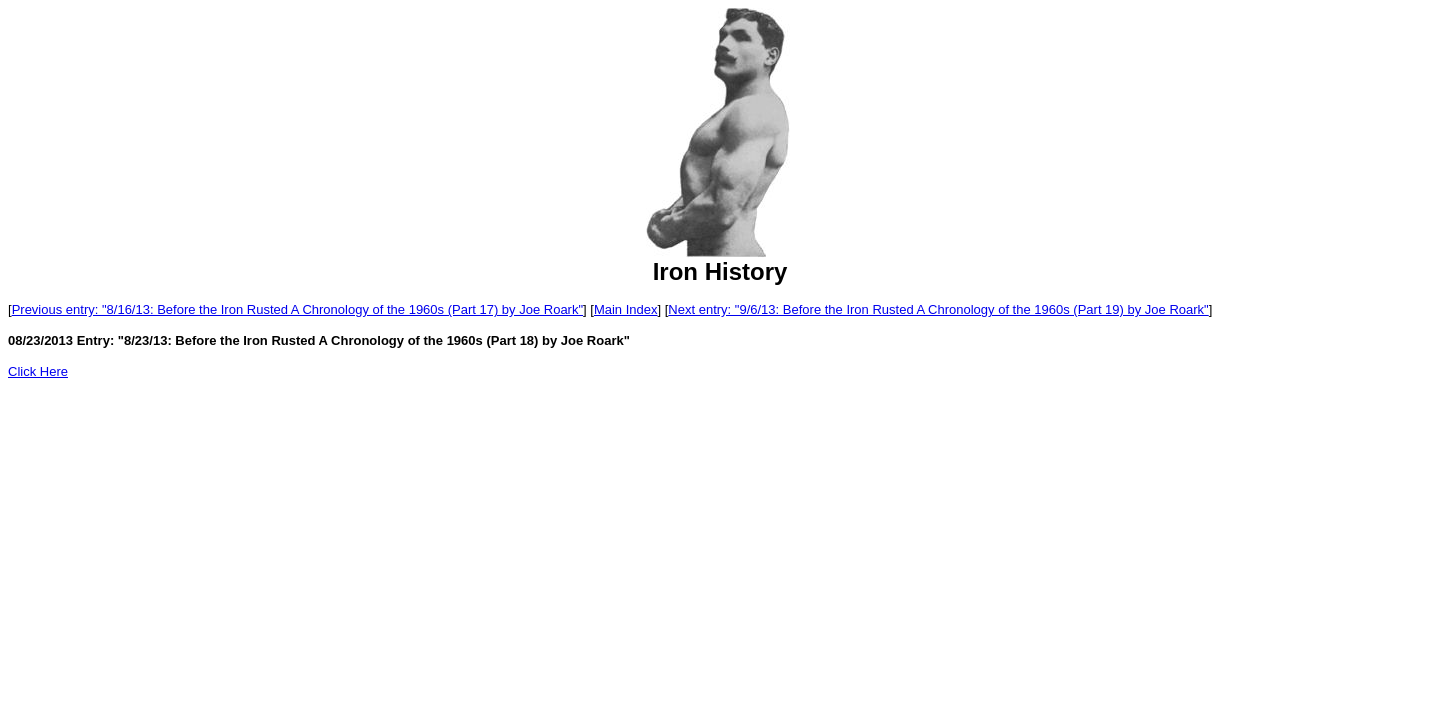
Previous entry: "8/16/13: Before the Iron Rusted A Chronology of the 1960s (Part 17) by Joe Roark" (297, 309)
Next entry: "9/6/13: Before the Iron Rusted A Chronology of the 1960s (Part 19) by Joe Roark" (938, 309)
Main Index (626, 309)
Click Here (38, 371)
